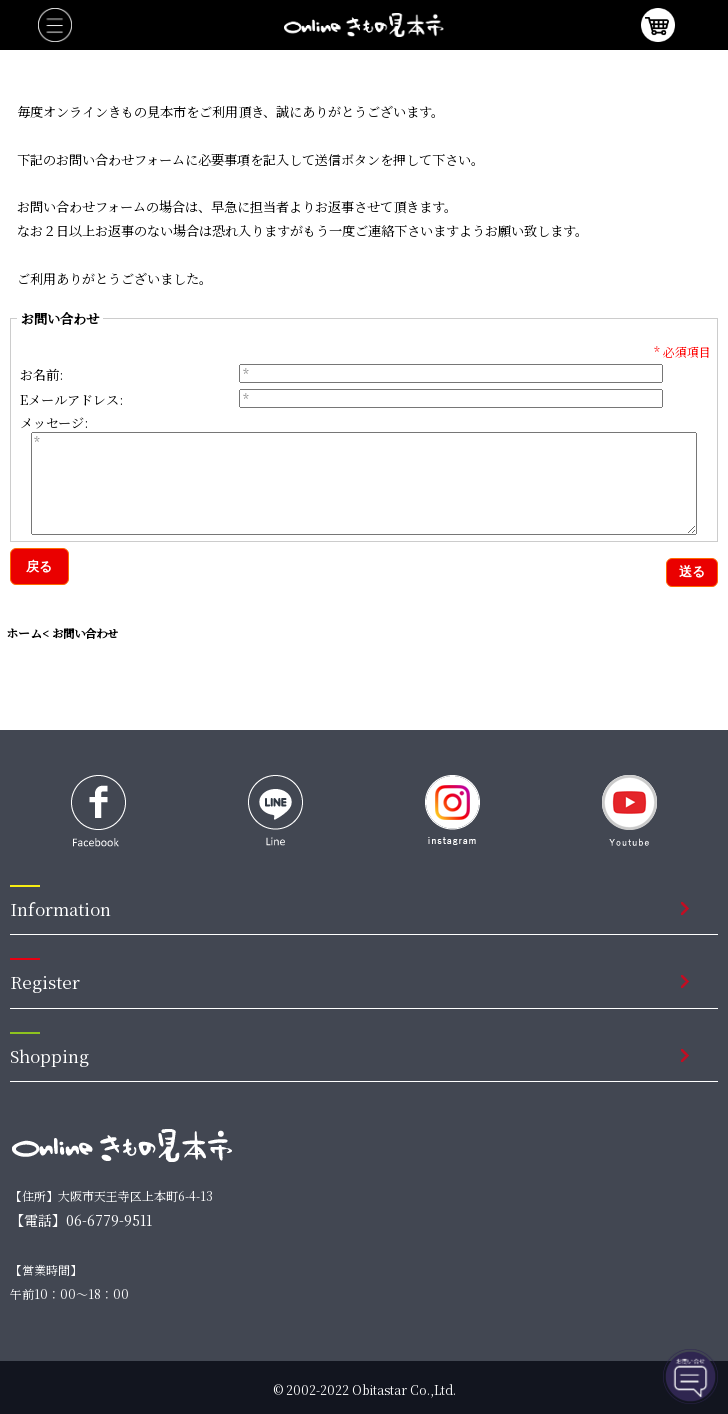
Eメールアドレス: (71, 399)
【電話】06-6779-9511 (81, 1220)
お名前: (41, 374)
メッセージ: (54, 421)
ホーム (24, 632)
